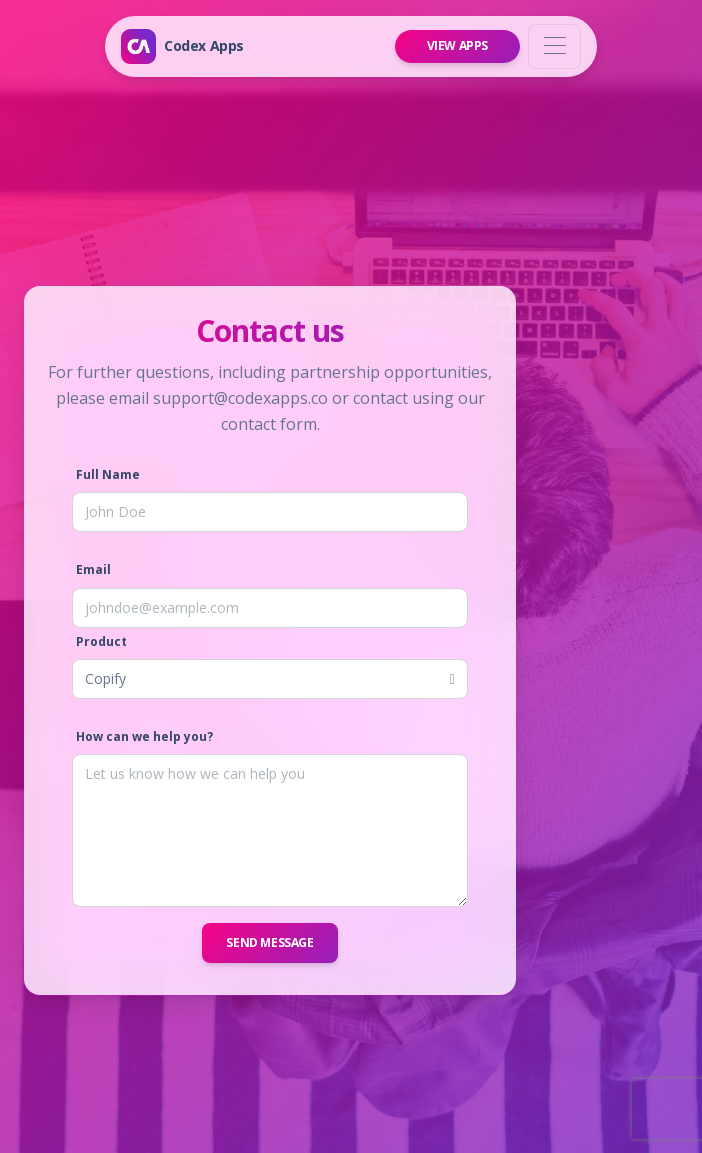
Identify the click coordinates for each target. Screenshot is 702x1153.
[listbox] (270, 679)
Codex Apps (204, 45)
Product (101, 641)
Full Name (108, 474)
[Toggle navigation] (554, 46)
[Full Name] (270, 512)
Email (93, 569)
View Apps (457, 45)
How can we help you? (144, 736)
